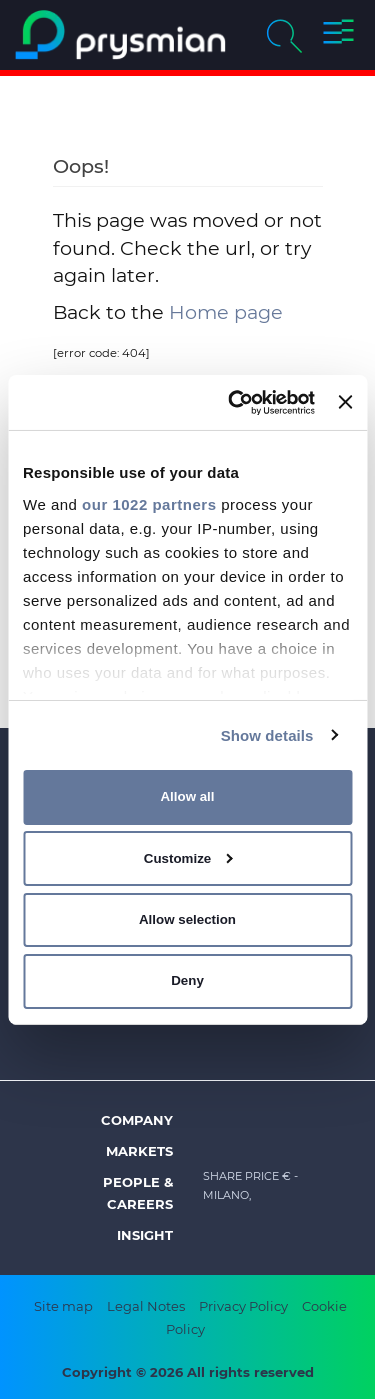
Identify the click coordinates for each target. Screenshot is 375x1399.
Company (137, 1120)
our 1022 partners (149, 503)
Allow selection (187, 919)
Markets (139, 1151)
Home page (226, 312)
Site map (63, 1306)
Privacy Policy (243, 1306)
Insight (145, 1235)
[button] (338, 35)
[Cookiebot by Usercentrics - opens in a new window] (235, 402)
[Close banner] (345, 402)
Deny (187, 980)
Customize (188, 858)
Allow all (187, 796)
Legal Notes (146, 1306)
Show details (267, 734)
